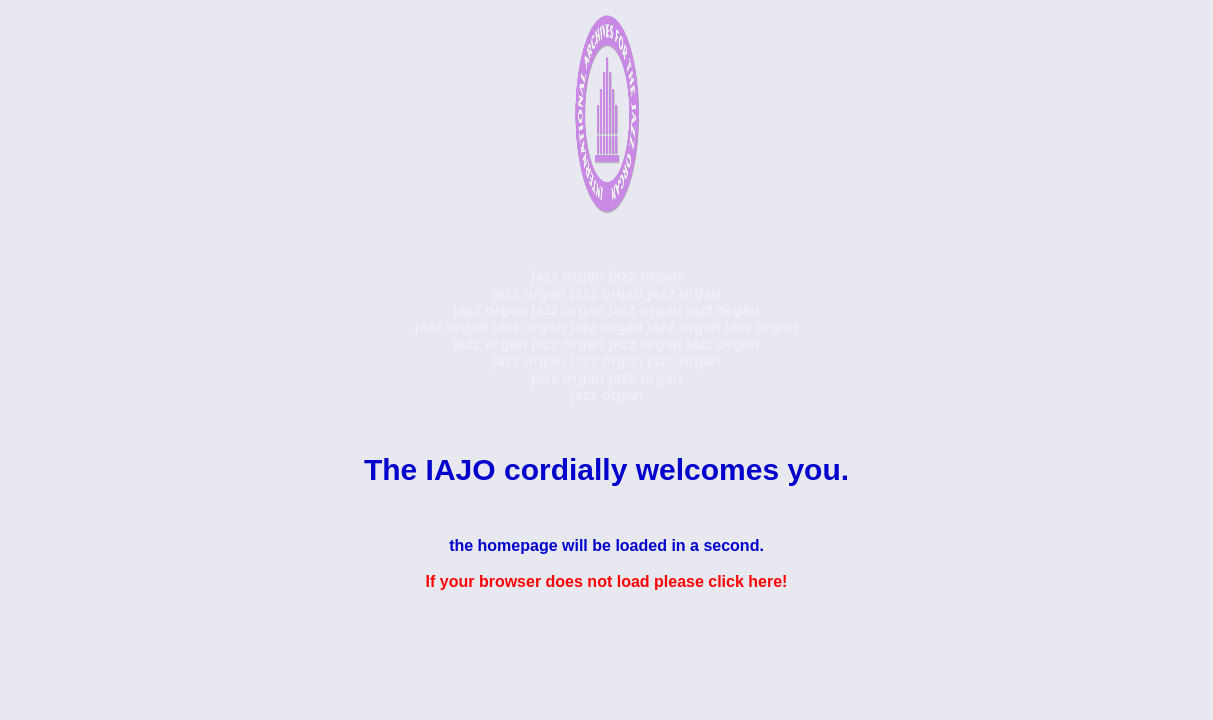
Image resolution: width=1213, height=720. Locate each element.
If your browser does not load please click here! (607, 581)
